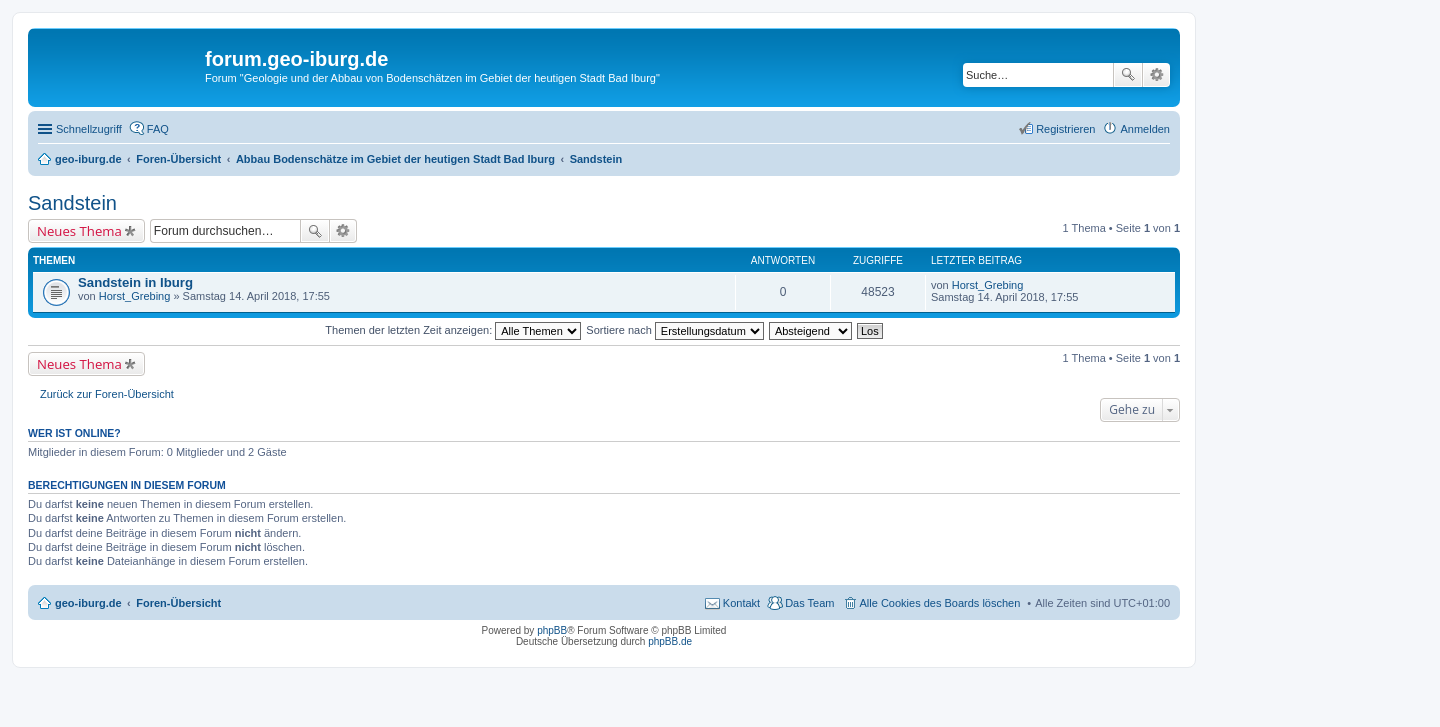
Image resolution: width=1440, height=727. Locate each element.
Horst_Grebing (135, 296)
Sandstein (72, 203)
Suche (1128, 75)
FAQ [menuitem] (158, 129)
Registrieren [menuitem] (1065, 129)
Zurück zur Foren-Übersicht (107, 394)
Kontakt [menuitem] (741, 603)
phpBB (552, 630)
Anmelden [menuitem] (1145, 129)
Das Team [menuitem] (809, 603)
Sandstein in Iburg (135, 282)
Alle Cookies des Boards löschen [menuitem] (940, 603)
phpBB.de (670, 641)
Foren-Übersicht (178, 603)
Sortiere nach (674, 330)
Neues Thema (79, 231)
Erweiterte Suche (1156, 75)
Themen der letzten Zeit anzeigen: (453, 330)
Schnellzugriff (89, 129)
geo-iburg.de (88, 603)
